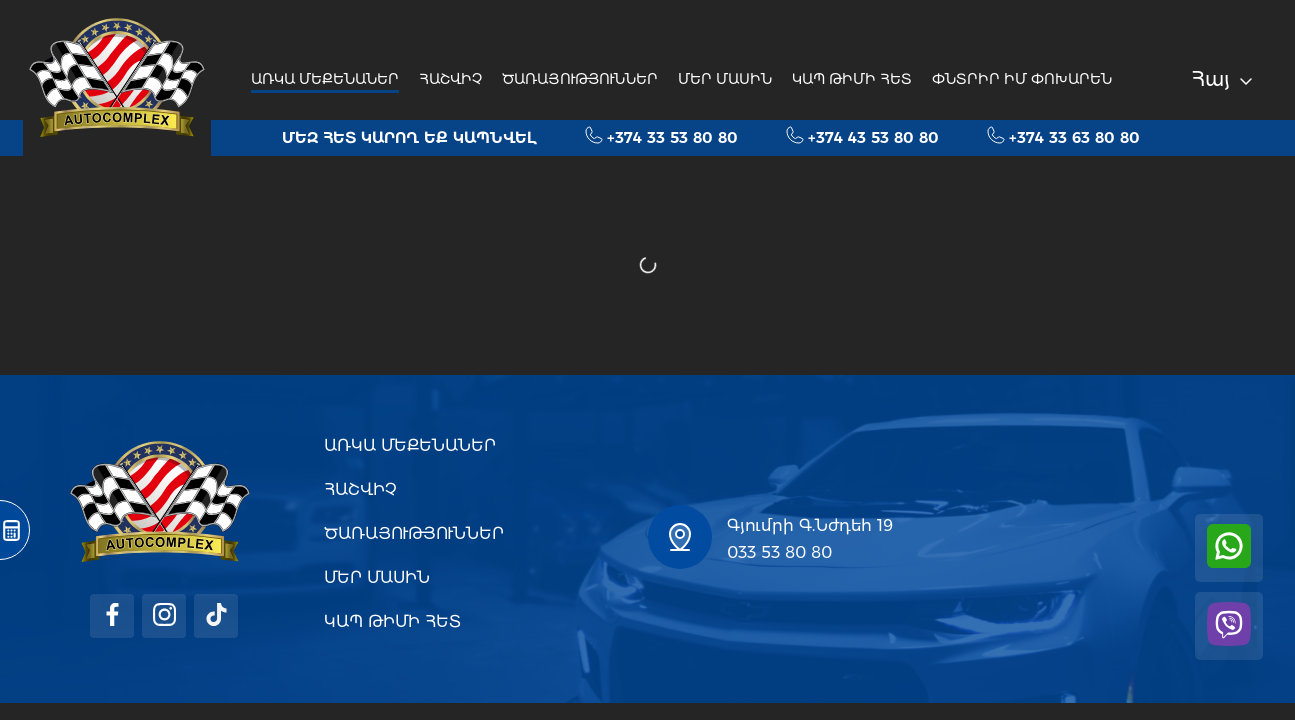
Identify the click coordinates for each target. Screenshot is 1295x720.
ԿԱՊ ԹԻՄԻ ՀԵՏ (852, 79)
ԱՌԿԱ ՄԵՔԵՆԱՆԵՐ (325, 79)
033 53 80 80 (779, 552)
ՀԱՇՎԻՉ (450, 79)
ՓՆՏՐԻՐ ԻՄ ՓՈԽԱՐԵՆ (1022, 79)
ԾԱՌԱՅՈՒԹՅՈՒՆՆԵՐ (580, 79)
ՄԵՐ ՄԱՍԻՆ (725, 79)
